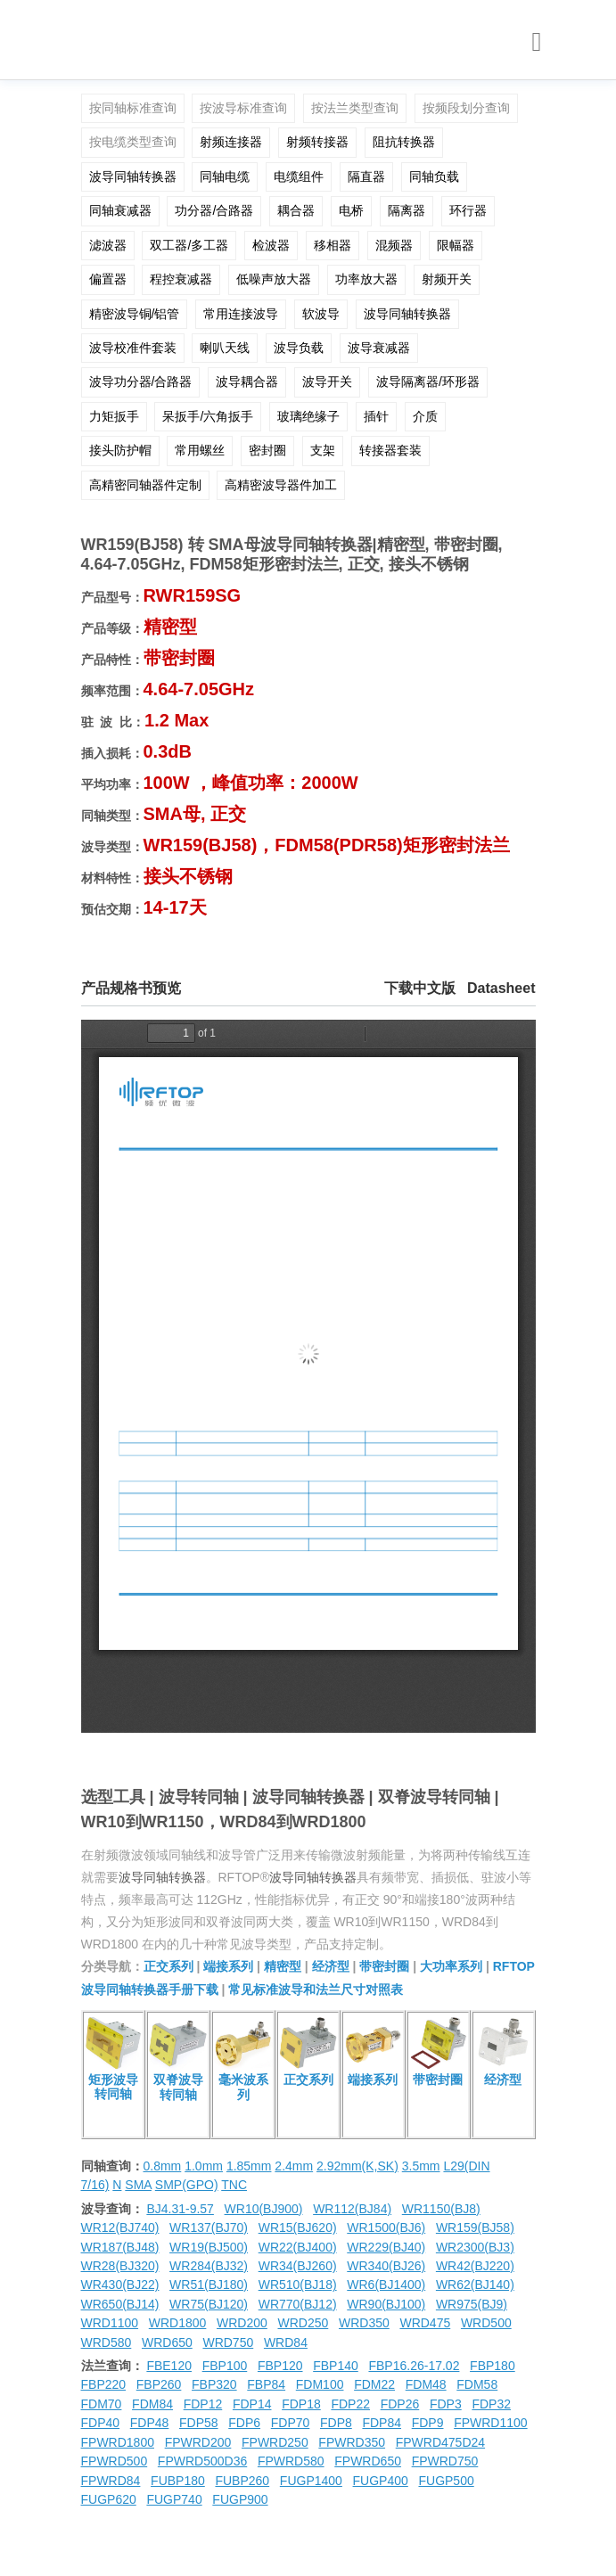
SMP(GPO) (186, 2185)
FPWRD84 (111, 2480)
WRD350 (364, 2323)
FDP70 (290, 2423)
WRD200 (242, 2323)
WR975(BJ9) (471, 2304)
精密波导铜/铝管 (134, 314)
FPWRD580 (291, 2461)
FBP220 (104, 2384)
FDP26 (400, 2404)
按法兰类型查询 (354, 108)
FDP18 (301, 2404)
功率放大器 (366, 279)
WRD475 (424, 2323)
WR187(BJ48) (120, 2247)
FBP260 (159, 2384)
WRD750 (227, 2342)
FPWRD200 (198, 2442)
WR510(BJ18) (298, 2284)
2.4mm (294, 2166)
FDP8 (336, 2423)
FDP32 (491, 2404)
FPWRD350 (351, 2442)
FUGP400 (380, 2480)
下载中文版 (420, 988)
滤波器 (108, 245)
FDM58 (476, 2384)
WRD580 (106, 2342)
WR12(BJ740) (120, 2227)
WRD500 (486, 2323)
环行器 (468, 210)
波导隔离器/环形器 (428, 381)
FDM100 (320, 2384)
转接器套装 (390, 450)
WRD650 (167, 2342)
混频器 (394, 245)
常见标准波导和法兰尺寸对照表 (315, 1989)
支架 (322, 450)
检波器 (271, 245)
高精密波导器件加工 (281, 485)
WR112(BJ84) (352, 2209)
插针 (376, 416)
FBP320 (214, 2384)
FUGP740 (173, 2499)
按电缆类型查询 (133, 142)
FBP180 (492, 2366)
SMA (138, 2185)
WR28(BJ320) (120, 2266)
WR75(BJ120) (208, 2304)
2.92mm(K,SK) (357, 2166)
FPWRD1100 (490, 2423)
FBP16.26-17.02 (413, 2366)
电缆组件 (299, 176)
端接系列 (228, 1966)
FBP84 (266, 2384)
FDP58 (198, 2423)
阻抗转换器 (404, 142)
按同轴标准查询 (133, 108)
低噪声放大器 (273, 279)
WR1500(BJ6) (386, 2227)
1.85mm (249, 2166)
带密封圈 (384, 1966)
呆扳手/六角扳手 (207, 416)
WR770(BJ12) (298, 2304)
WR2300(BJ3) (475, 2247)
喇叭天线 (225, 347)
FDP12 (203, 2404)
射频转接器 (317, 142)
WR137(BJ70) (208, 2227)
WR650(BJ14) (120, 2304)
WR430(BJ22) (120, 2284)
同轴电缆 (225, 176)
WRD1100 (110, 2323)
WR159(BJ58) (475, 2227)
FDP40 (100, 2423)
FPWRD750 (445, 2461)
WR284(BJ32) (208, 2266)
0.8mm (163, 2166)
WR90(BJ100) (386, 2304)
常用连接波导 (240, 314)
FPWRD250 (275, 2442)
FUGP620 (108, 2499)
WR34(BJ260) (298, 2266)
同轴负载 (434, 176)
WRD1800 (178, 2323)
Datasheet (501, 988)
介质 (425, 416)
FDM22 (374, 2384)
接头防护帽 (120, 450)
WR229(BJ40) (386, 2247)
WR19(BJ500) (208, 2247)
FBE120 (169, 2366)
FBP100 (225, 2366)
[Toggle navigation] (537, 42)
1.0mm (204, 2166)
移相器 (332, 245)
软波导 (321, 314)
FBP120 (280, 2366)
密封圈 (267, 450)
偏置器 (108, 279)
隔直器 (366, 176)
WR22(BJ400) (298, 2247)
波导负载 (299, 347)
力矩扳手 (114, 416)
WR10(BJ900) (264, 2209)
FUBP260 (242, 2480)
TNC (234, 2185)
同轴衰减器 (120, 210)
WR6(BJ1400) (386, 2284)
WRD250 (303, 2323)
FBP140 (335, 2366)
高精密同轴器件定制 (145, 485)
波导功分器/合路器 (141, 381)
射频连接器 (231, 142)
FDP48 (149, 2423)
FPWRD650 (367, 2461)
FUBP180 (178, 2480)
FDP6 (244, 2423)
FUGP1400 (311, 2480)
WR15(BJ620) (298, 2227)
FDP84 (381, 2423)
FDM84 (152, 2404)
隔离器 (406, 210)
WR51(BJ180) (208, 2284)
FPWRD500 (114, 2461)
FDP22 (350, 2404)
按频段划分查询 (466, 108)
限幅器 (455, 245)
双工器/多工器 (189, 245)
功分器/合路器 (214, 210)
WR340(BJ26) (386, 2266)
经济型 (330, 1966)
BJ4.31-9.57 (180, 2209)
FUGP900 (239, 2499)
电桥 (351, 210)
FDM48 (426, 2384)
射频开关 (447, 279)
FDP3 (446, 2404)
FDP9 (428, 2423)
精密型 (282, 1966)
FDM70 (101, 2404)
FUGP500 (445, 2480)
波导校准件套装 (133, 347)
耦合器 (296, 210)
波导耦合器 (247, 381)
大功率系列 (451, 1966)
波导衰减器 (379, 347)
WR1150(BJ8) (441, 2209)
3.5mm (421, 2166)
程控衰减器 (181, 279)
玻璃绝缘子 (308, 416)
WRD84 (286, 2342)
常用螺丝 (200, 450)
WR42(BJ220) (475, 2266)
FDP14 (252, 2404)
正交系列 (168, 1966)
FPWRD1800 (117, 2442)
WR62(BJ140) (475, 2284)
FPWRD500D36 (202, 2461)
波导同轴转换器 (133, 176)
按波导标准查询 (243, 108)
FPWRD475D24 (440, 2442)
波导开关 (327, 381)
